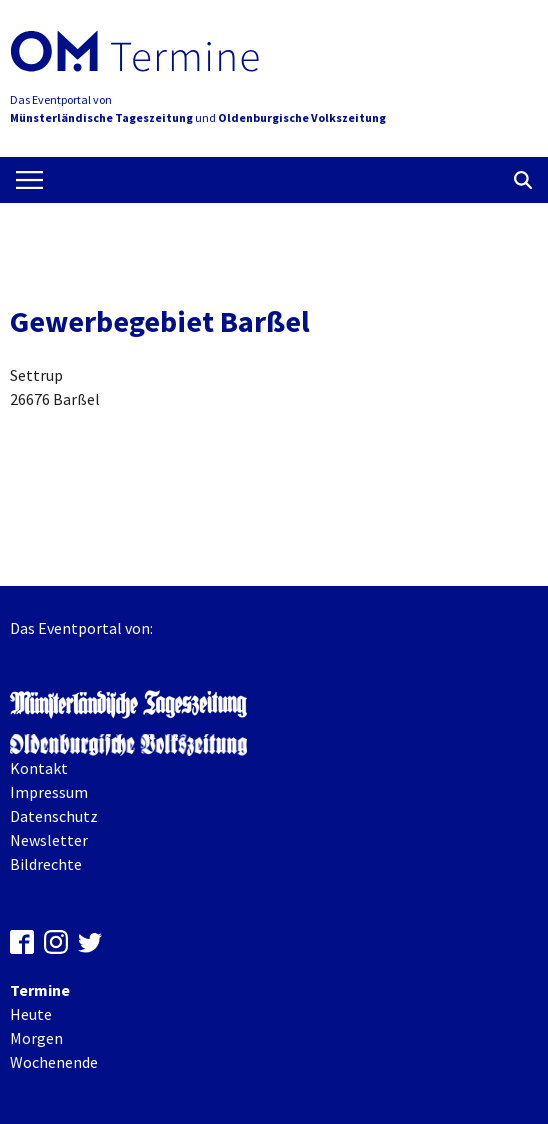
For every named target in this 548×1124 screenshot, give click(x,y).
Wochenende (54, 1062)
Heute (31, 1014)
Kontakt (39, 768)
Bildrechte (46, 864)
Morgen (36, 1038)
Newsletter (49, 840)
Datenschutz (54, 816)
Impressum (49, 792)
